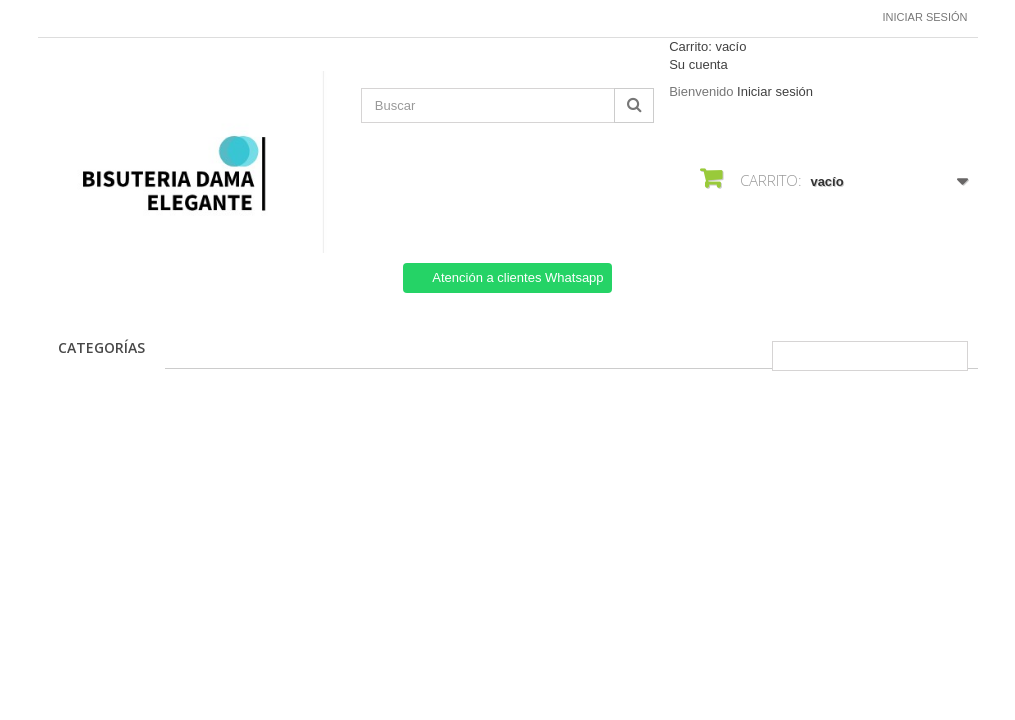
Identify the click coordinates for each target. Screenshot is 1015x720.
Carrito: (707, 46)
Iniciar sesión (925, 17)
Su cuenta (698, 64)
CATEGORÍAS (101, 347)
